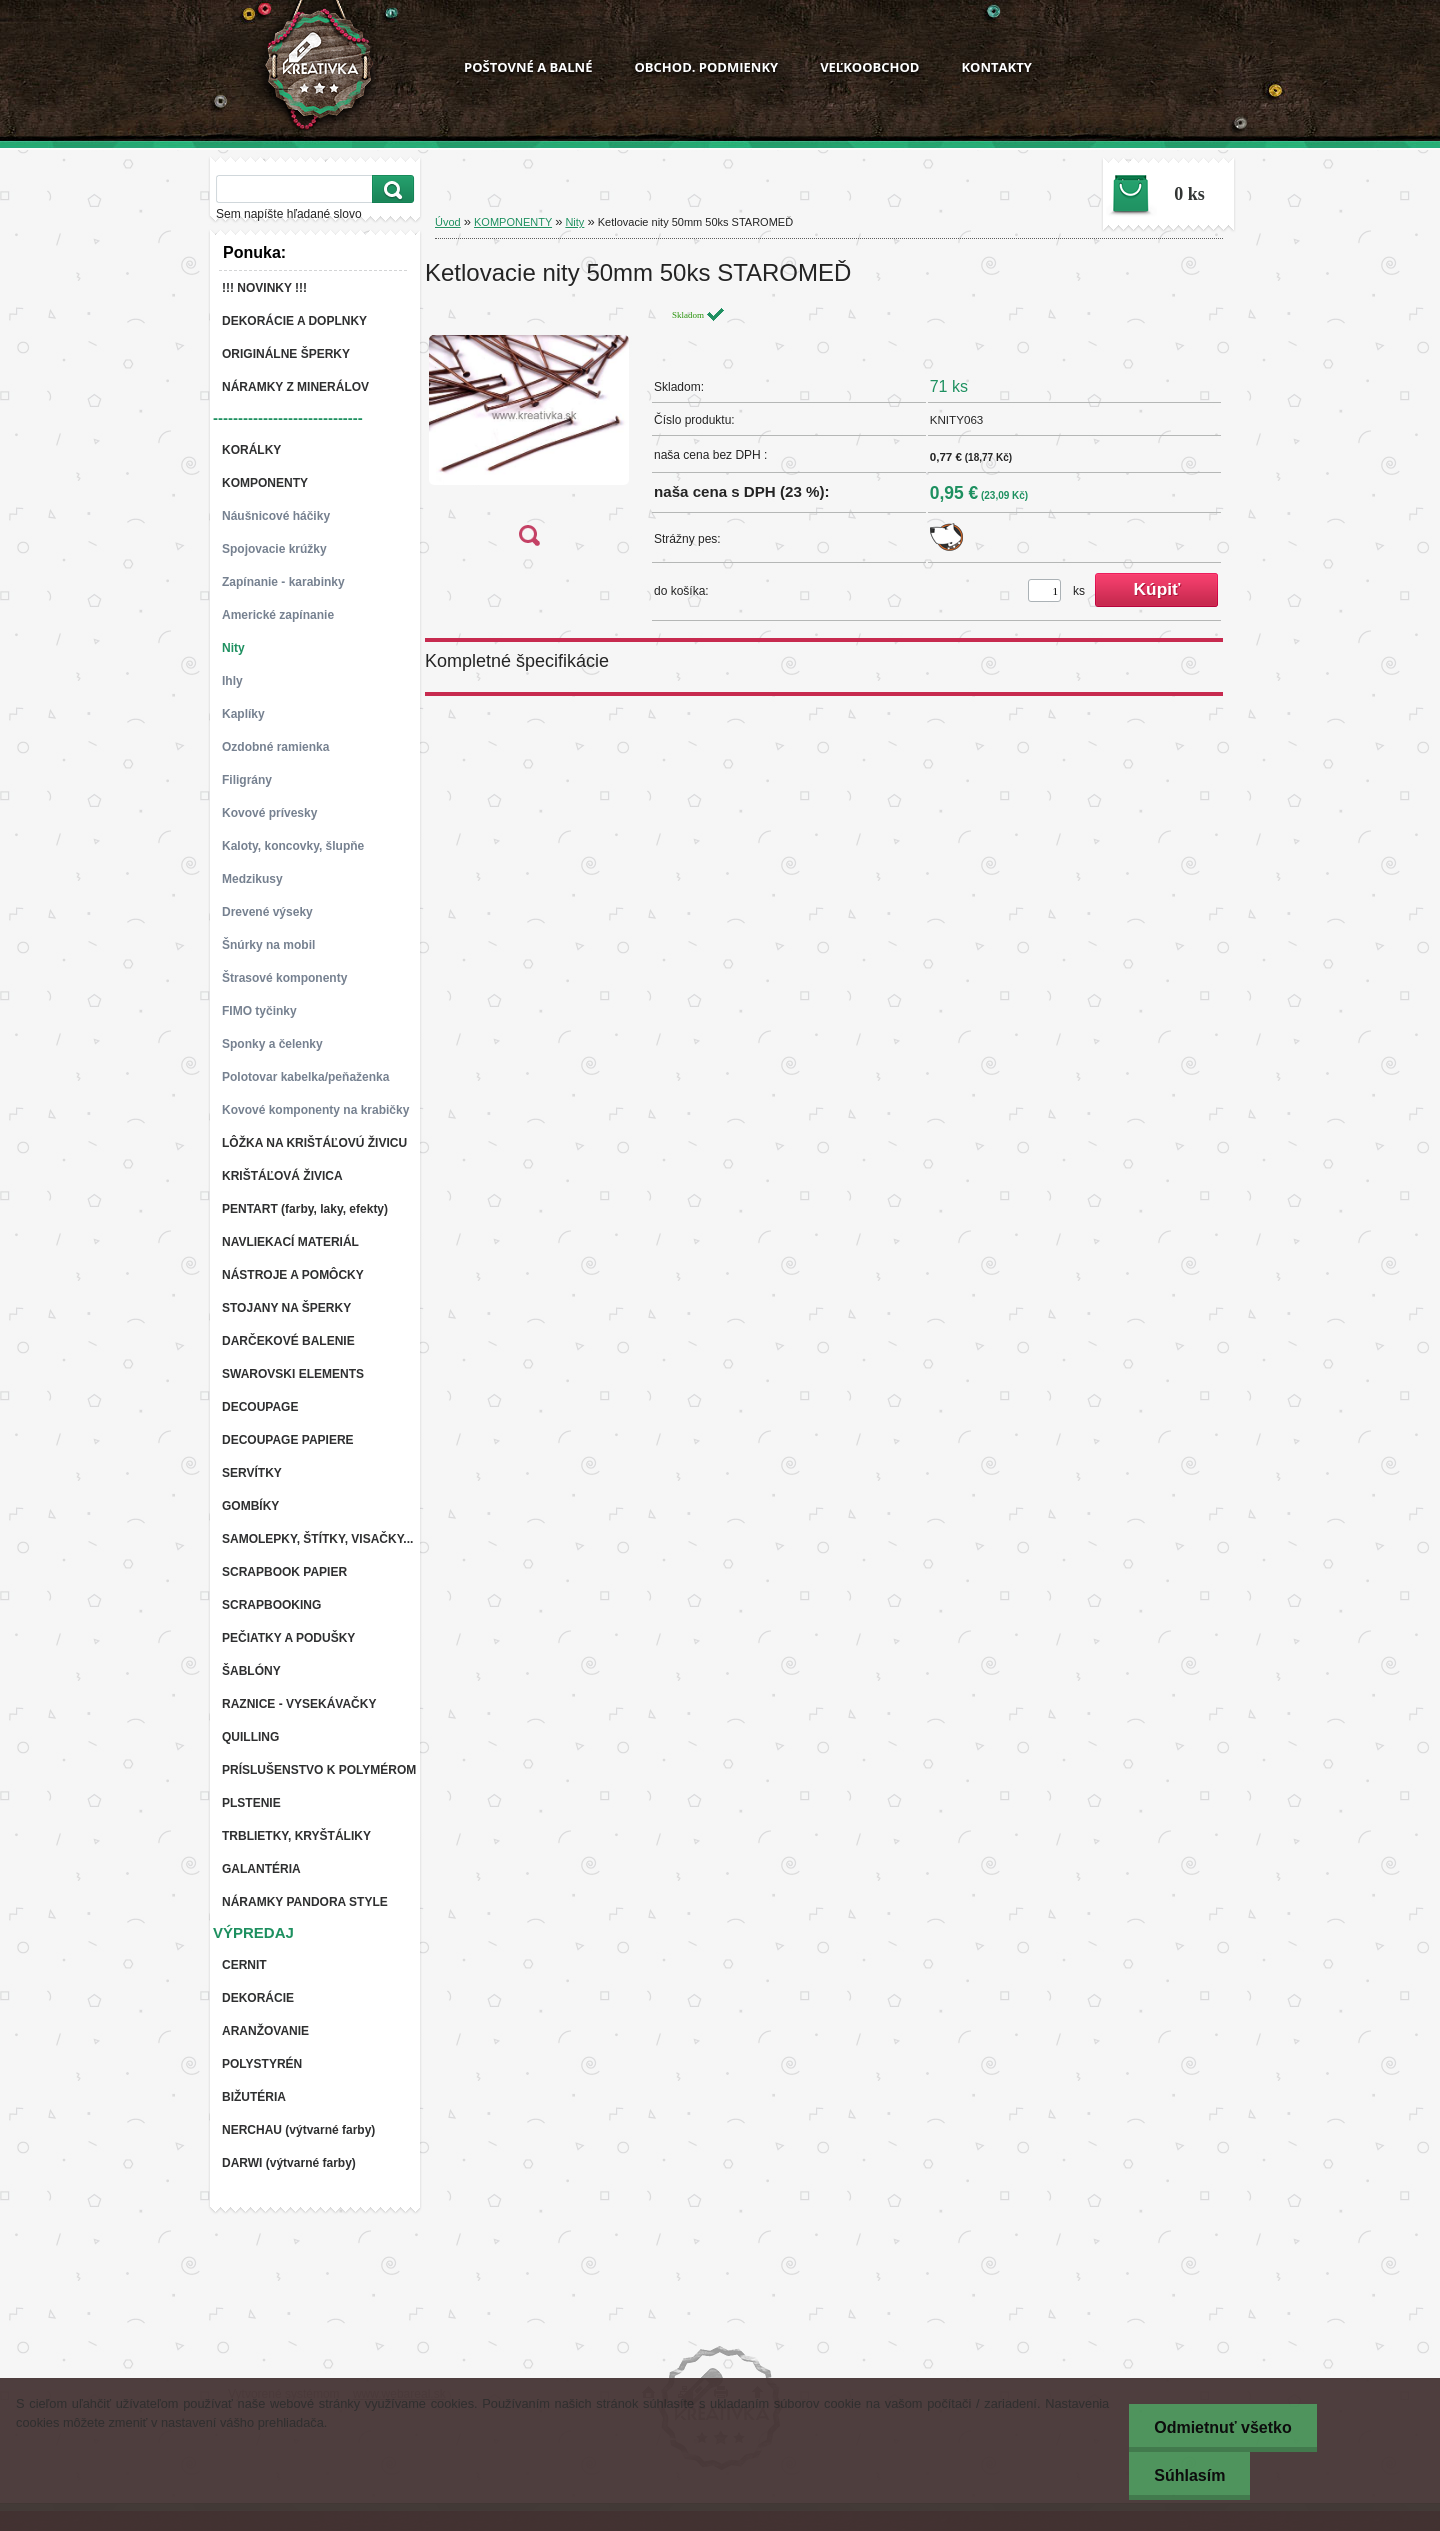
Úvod (448, 222)
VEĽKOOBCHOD (869, 67)
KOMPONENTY (513, 222)
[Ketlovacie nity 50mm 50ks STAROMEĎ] (529, 432)
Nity (574, 222)
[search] (390, 189)
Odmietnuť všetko (1222, 2427)
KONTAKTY (996, 67)
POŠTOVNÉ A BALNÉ (528, 67)
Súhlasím (1189, 2475)
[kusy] (1044, 590)
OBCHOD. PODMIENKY (706, 67)
